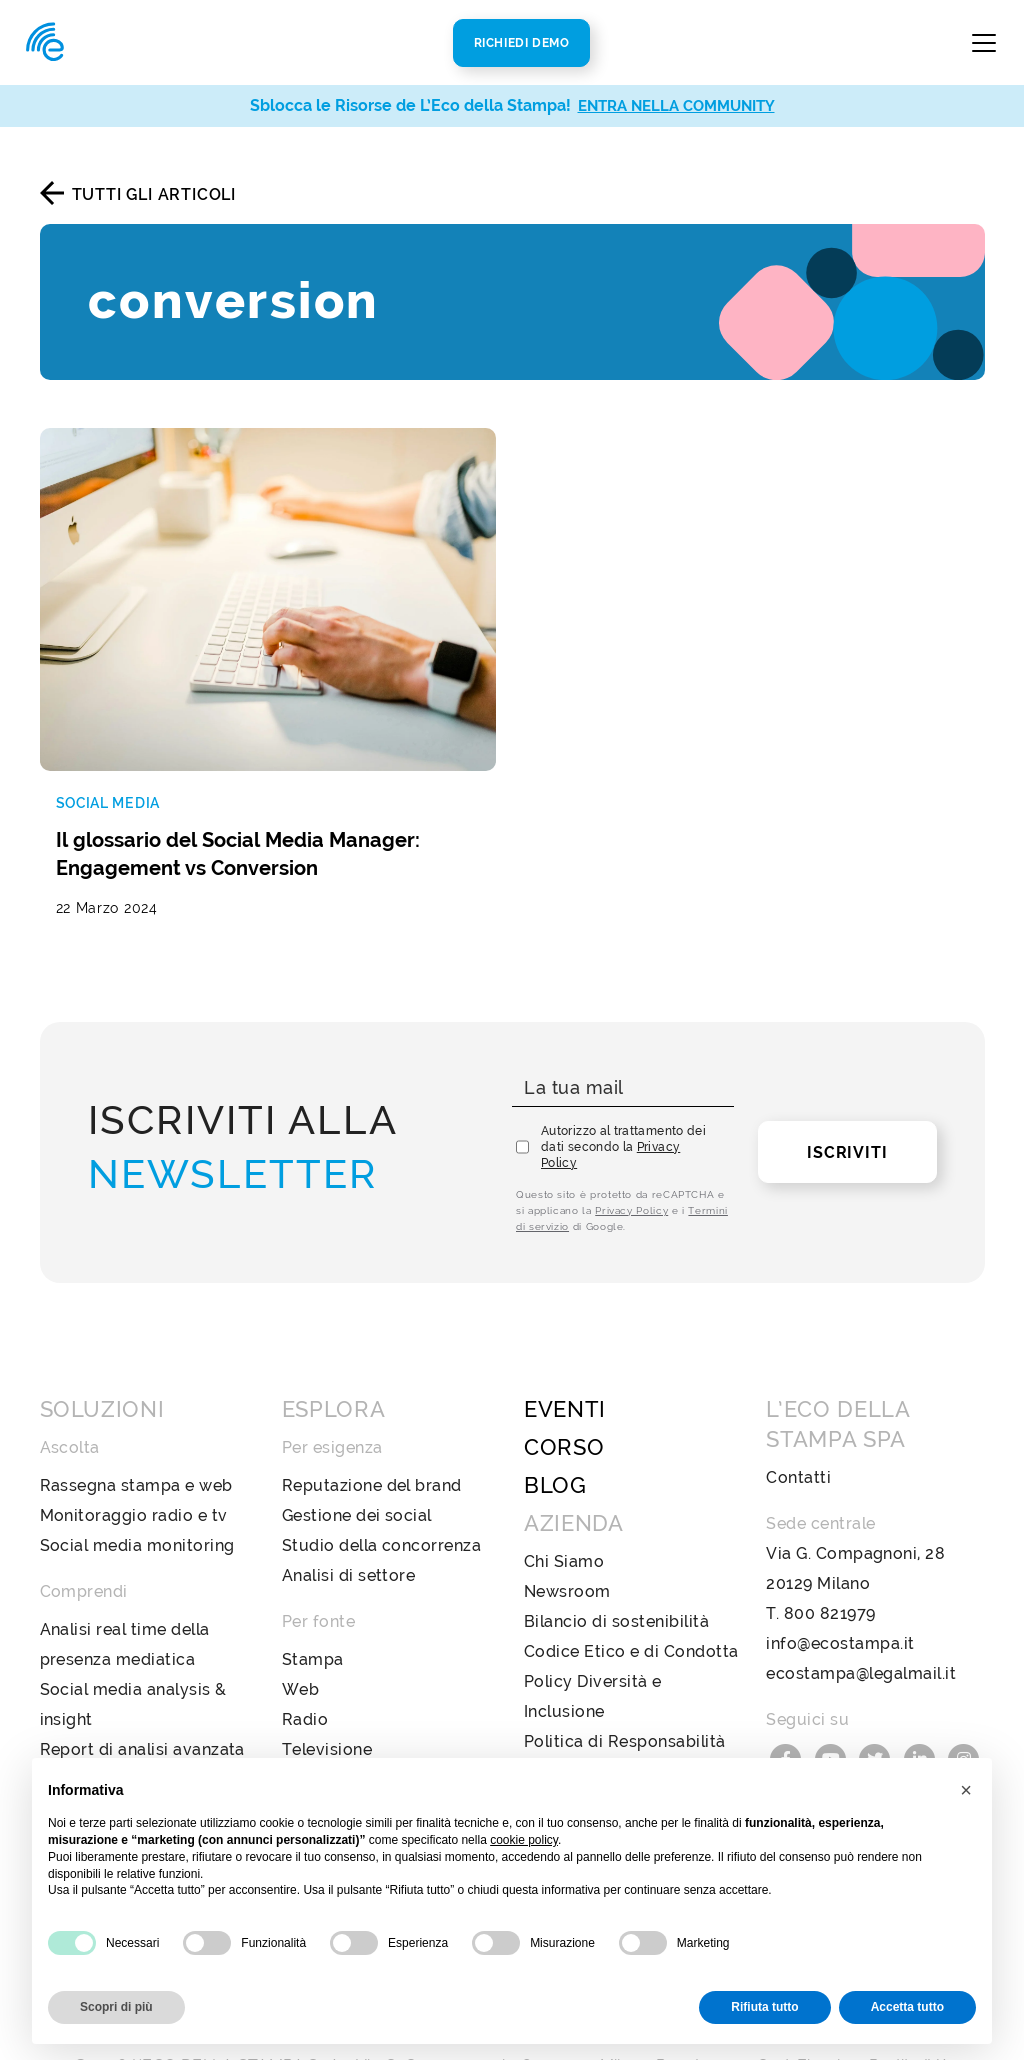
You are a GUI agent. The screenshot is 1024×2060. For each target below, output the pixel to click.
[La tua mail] (623, 1005)
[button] (966, 1790)
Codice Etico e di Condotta (631, 1568)
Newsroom (567, 1508)
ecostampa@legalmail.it (861, 1590)
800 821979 (830, 1530)
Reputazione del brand (372, 1402)
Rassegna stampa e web (136, 1402)
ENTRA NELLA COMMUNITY (676, 105)
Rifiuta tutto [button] (764, 2007)
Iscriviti (847, 1069)
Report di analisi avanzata (142, 1666)
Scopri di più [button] (116, 2007)
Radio (305, 1636)
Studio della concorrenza (382, 1462)
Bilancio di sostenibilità (616, 1538)
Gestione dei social (357, 1432)
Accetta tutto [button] (907, 2007)
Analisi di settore (349, 1492)
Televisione (327, 1666)
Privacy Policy (631, 1127)
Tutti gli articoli (154, 194)
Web (300, 1606)
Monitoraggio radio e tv (134, 1432)
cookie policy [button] (524, 1840)
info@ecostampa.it (840, 1560)
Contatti (798, 1394)
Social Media (333, 1696)
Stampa (313, 1576)
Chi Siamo (564, 1478)
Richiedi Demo (522, 43)
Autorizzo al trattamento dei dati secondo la (623, 1064)
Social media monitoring (137, 1462)
